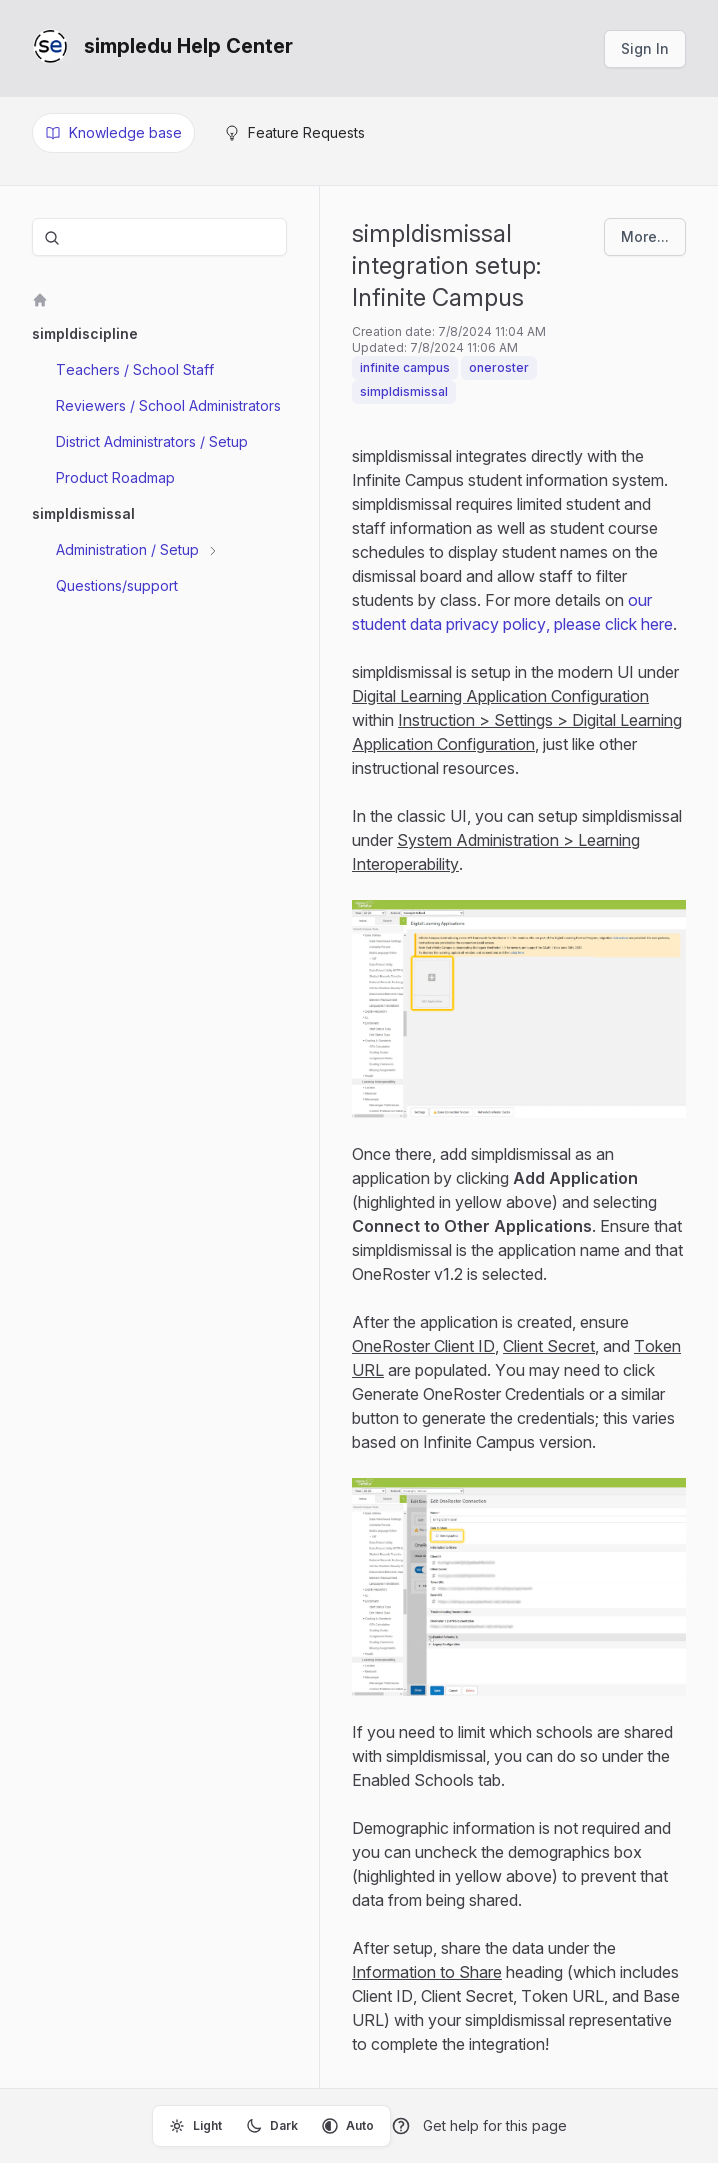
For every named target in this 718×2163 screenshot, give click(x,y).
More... (645, 236)
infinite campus (405, 367)
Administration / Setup (129, 549)
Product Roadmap (115, 477)
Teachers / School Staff (135, 369)
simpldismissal (404, 391)
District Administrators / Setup (152, 441)
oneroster (499, 367)
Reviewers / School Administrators (168, 405)
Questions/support (117, 585)
